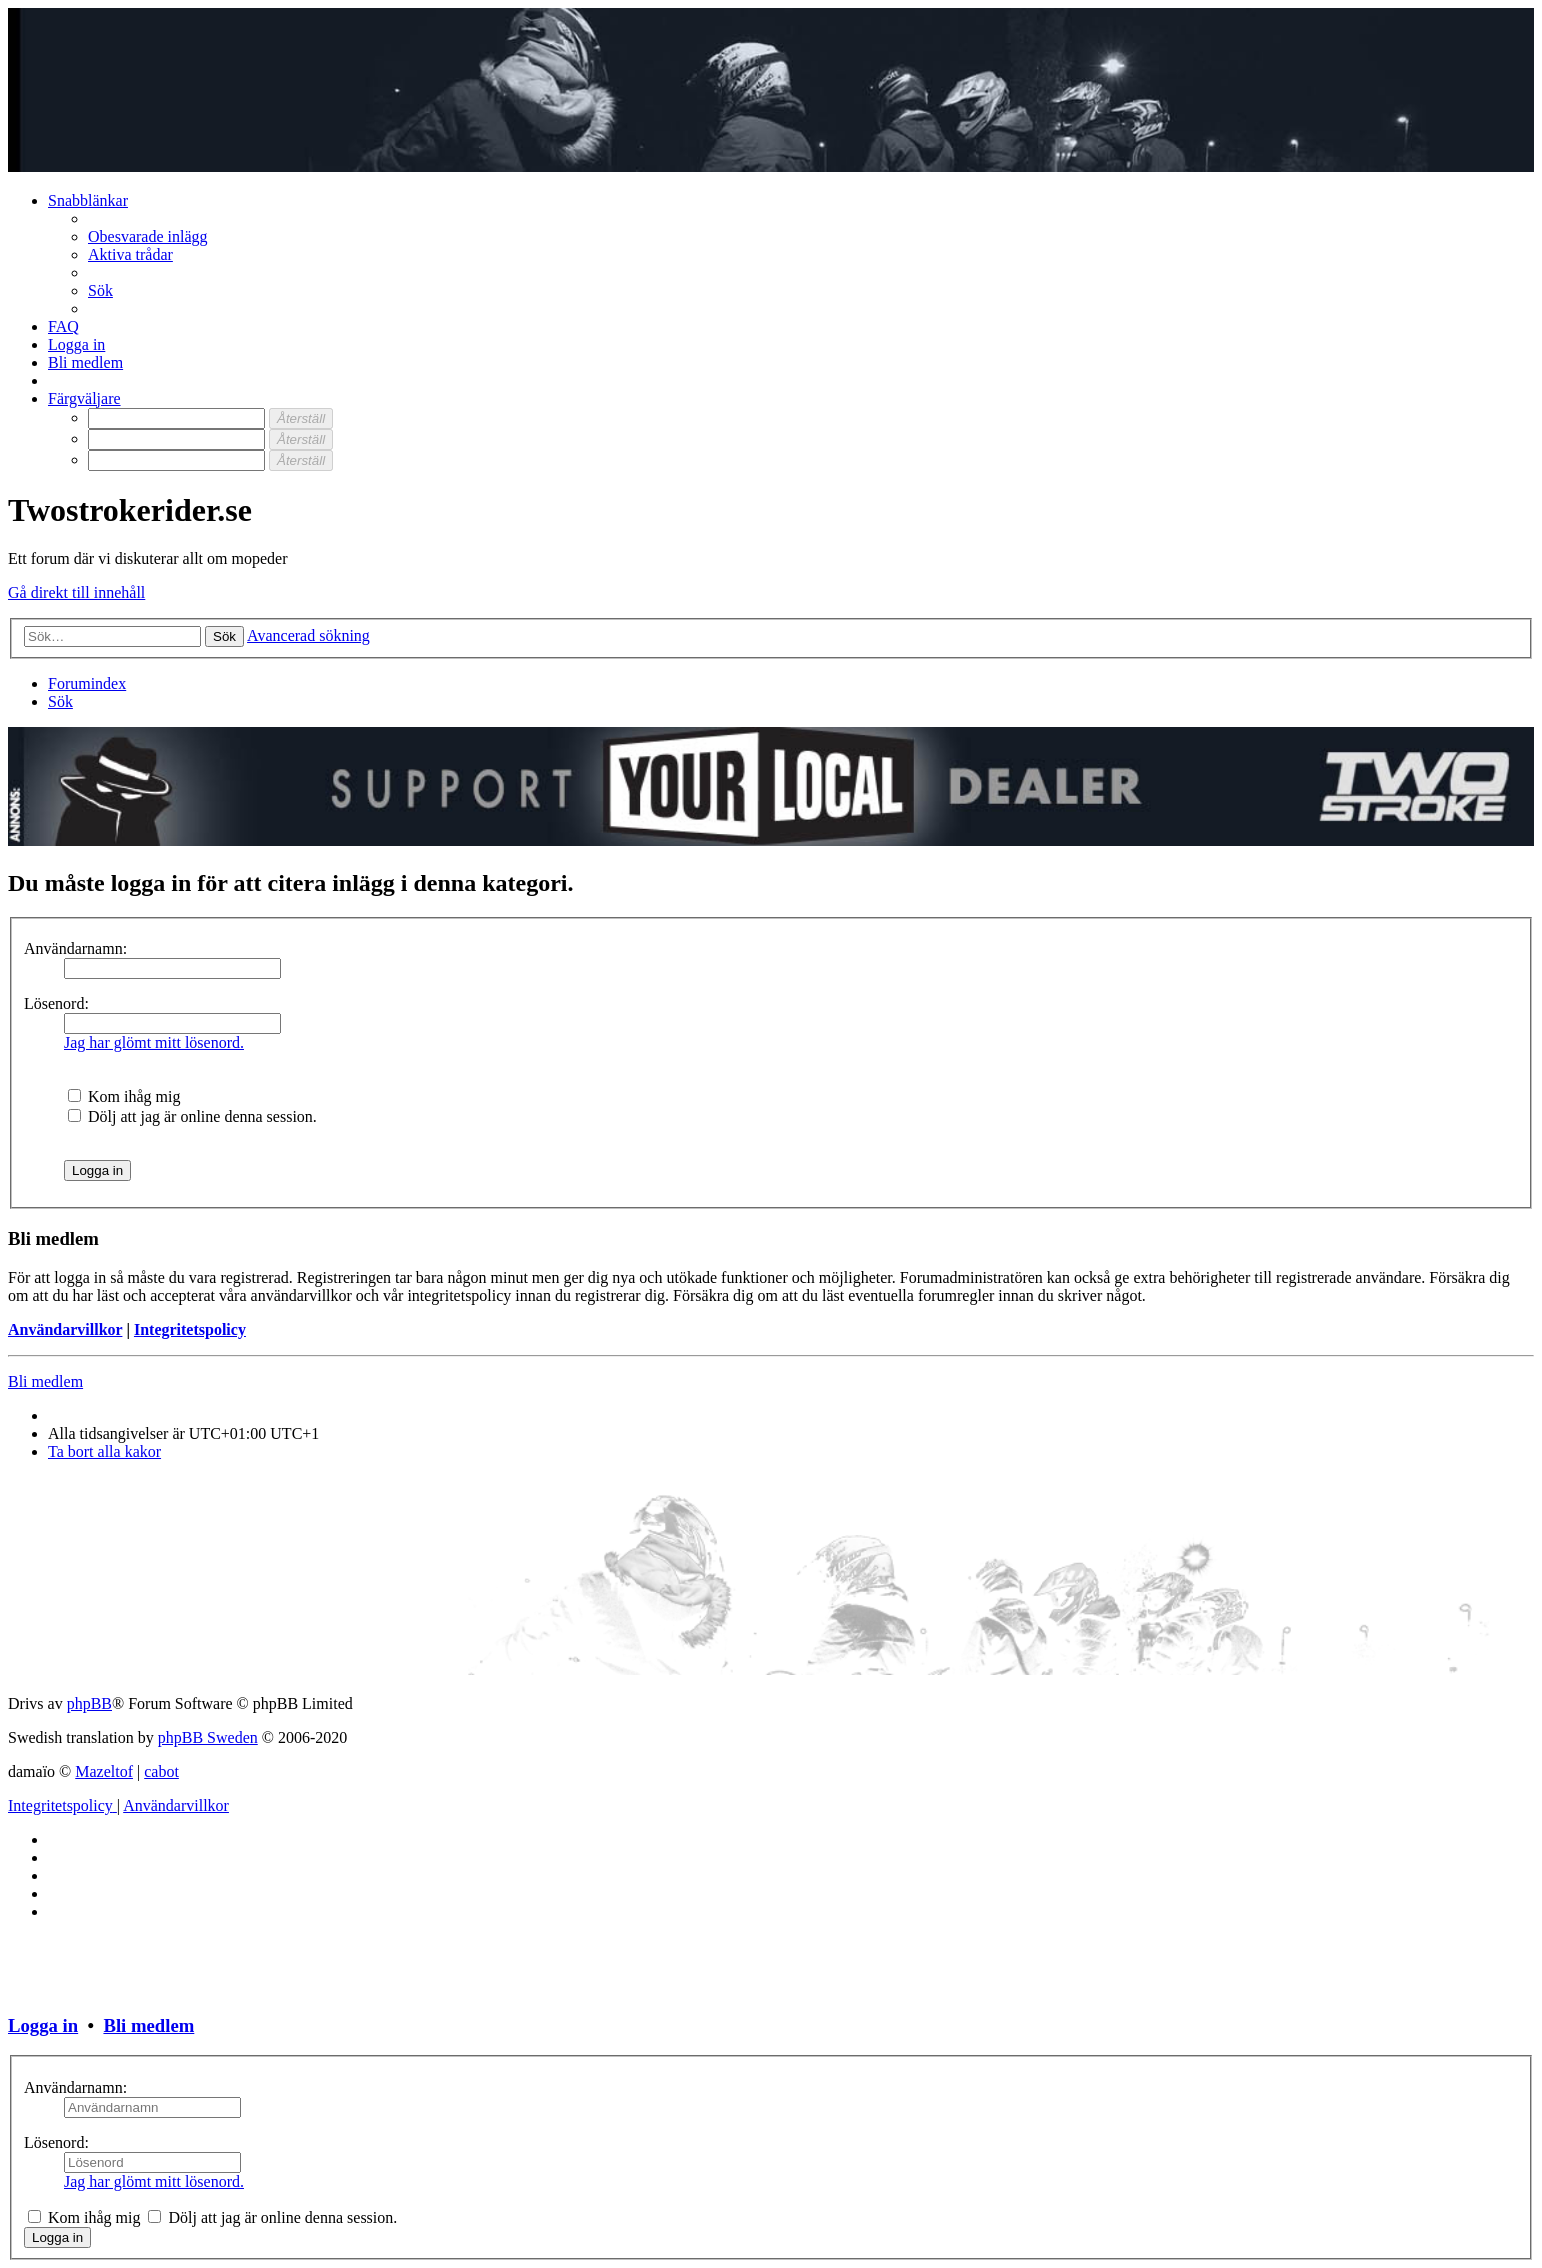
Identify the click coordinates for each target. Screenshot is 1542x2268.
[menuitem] (148, 236)
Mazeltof (104, 1771)
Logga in (43, 2025)
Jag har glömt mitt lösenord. (154, 1042)
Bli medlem (45, 1381)
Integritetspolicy (190, 1329)
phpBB (89, 1703)
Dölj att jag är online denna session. (192, 1116)
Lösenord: (56, 1003)
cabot (161, 1771)
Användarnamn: (75, 948)
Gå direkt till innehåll (76, 592)
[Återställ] (301, 418)
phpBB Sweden (208, 1737)
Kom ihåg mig (124, 1096)
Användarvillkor (65, 1329)
